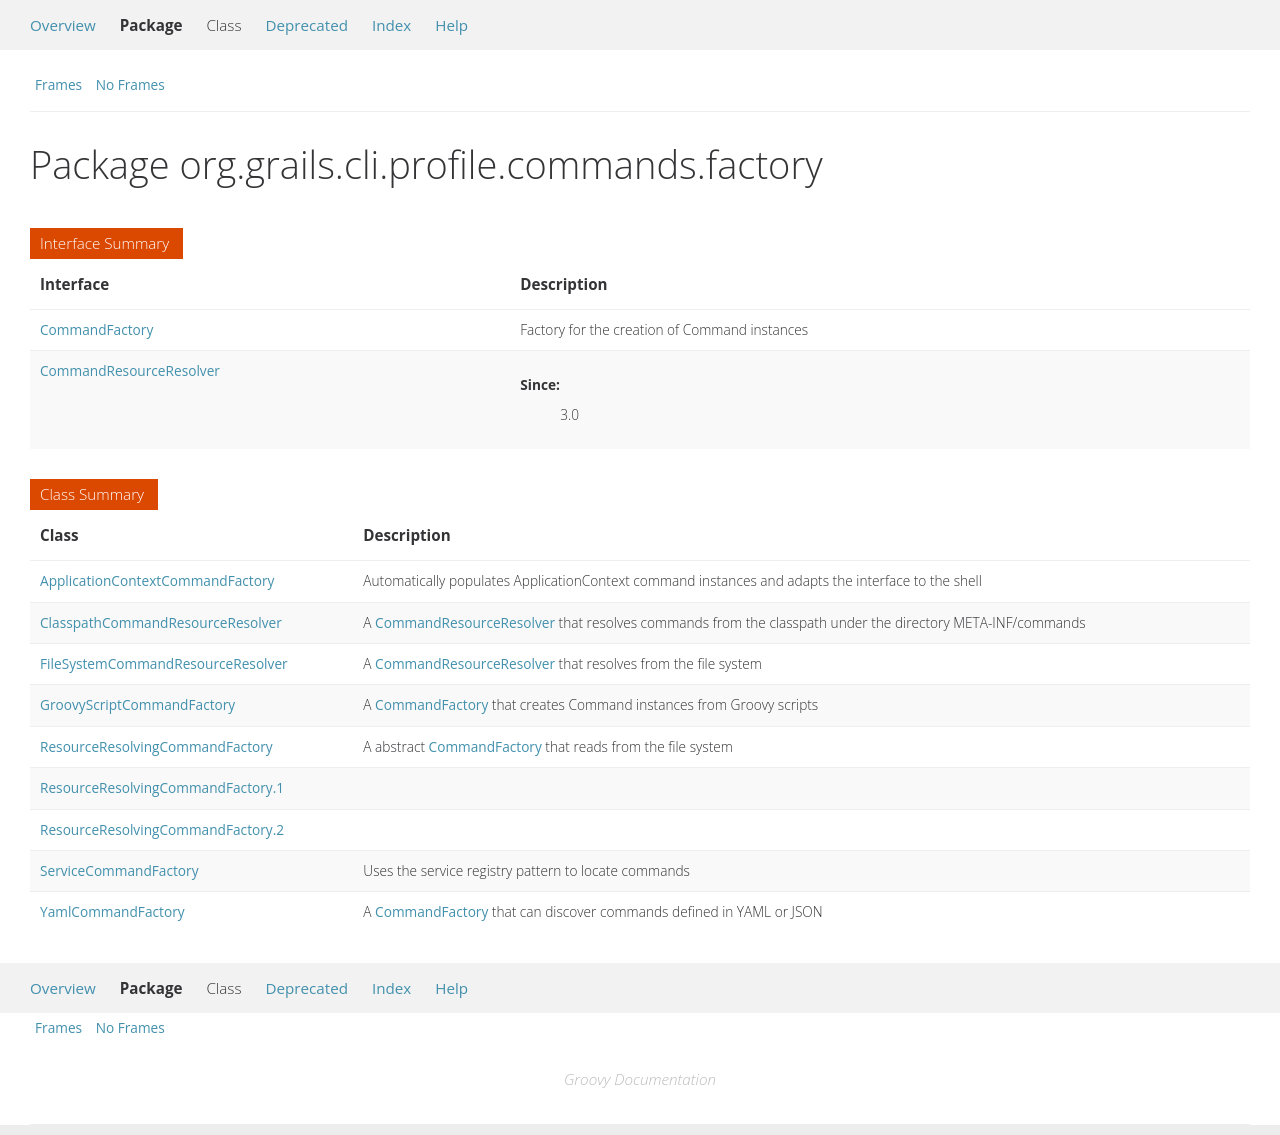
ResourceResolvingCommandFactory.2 (162, 829)
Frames (58, 84)
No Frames (130, 84)
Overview (63, 25)
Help (451, 25)
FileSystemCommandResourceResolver (164, 663)
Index (391, 25)
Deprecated (306, 25)
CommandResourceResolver (130, 370)
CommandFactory (96, 329)
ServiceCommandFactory (119, 870)
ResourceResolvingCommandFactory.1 (162, 787)
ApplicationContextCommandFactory (157, 580)
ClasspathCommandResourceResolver (161, 622)
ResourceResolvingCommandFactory (156, 746)
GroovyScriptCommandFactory (137, 704)
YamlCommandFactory (112, 911)
